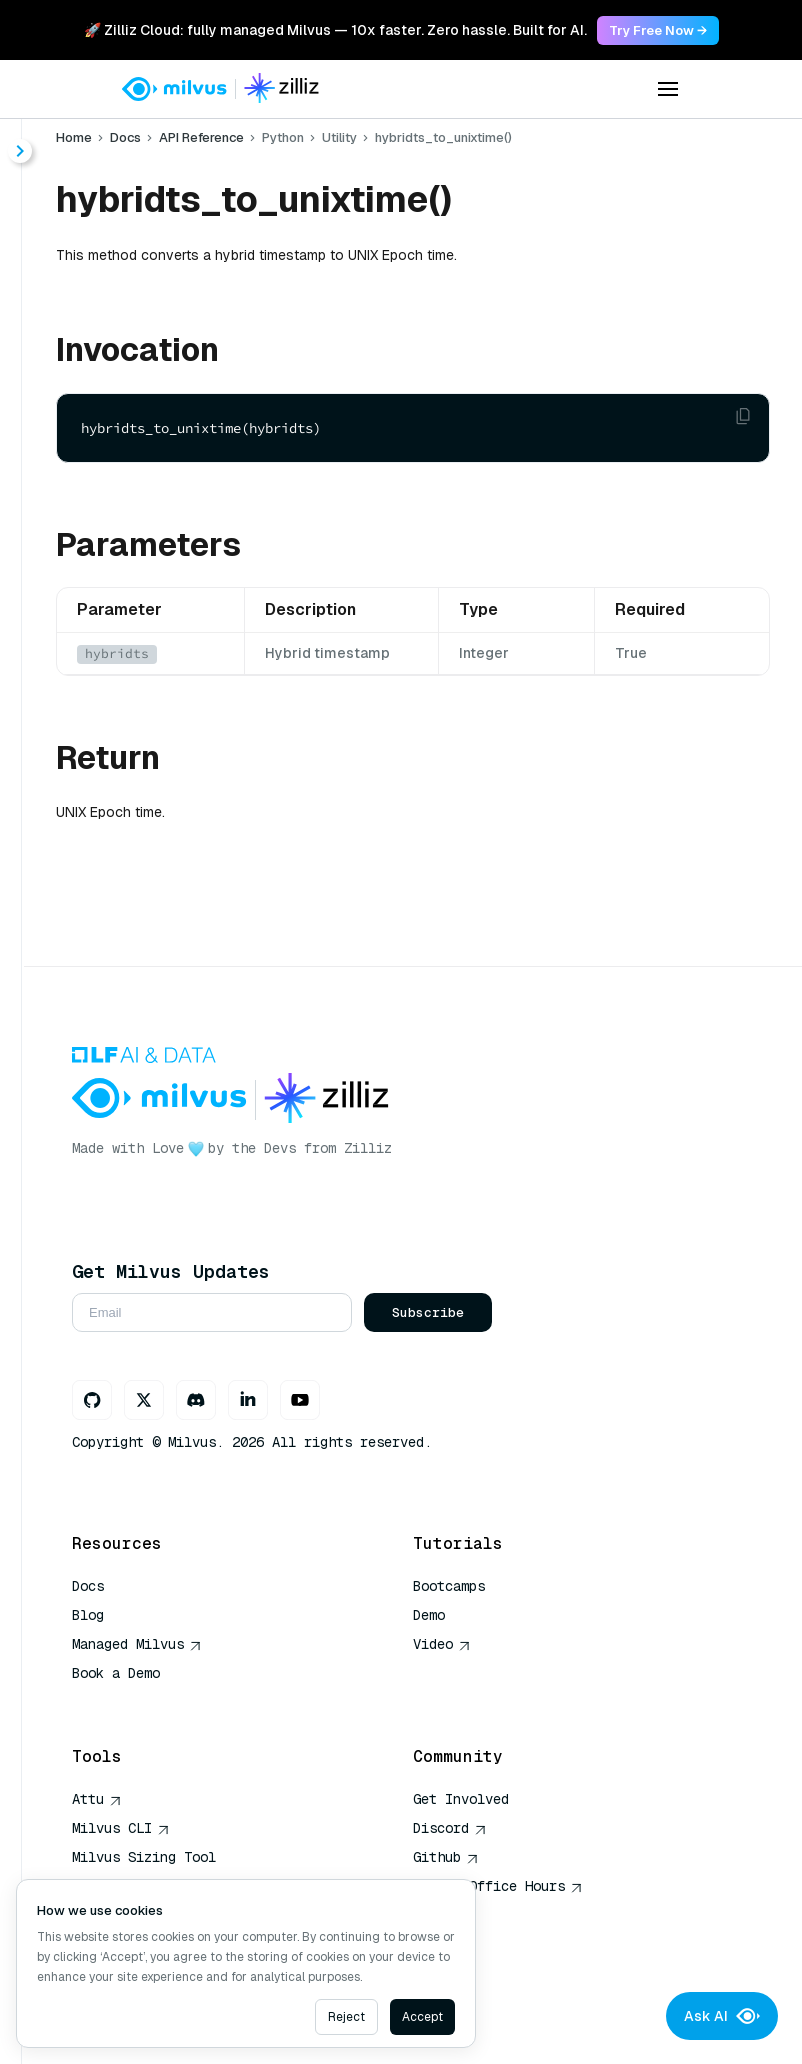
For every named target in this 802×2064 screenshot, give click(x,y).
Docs (125, 137)
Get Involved (461, 1799)
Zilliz (368, 1148)
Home (74, 137)
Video (442, 1644)
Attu (97, 1799)
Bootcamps (449, 1586)
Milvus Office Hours (498, 1886)
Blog (88, 1615)
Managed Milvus (137, 1644)
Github (446, 1857)
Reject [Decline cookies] (346, 2017)
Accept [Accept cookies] (422, 2017)
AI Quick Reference (144, 1702)
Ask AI (722, 2016)
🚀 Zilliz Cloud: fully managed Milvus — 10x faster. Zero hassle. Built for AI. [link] (335, 30)
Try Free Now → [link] (658, 30)
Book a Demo (116, 1673)
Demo (429, 1615)
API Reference (201, 137)
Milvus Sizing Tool (144, 1857)
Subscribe (428, 1312)
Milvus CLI (121, 1828)
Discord (450, 1828)
